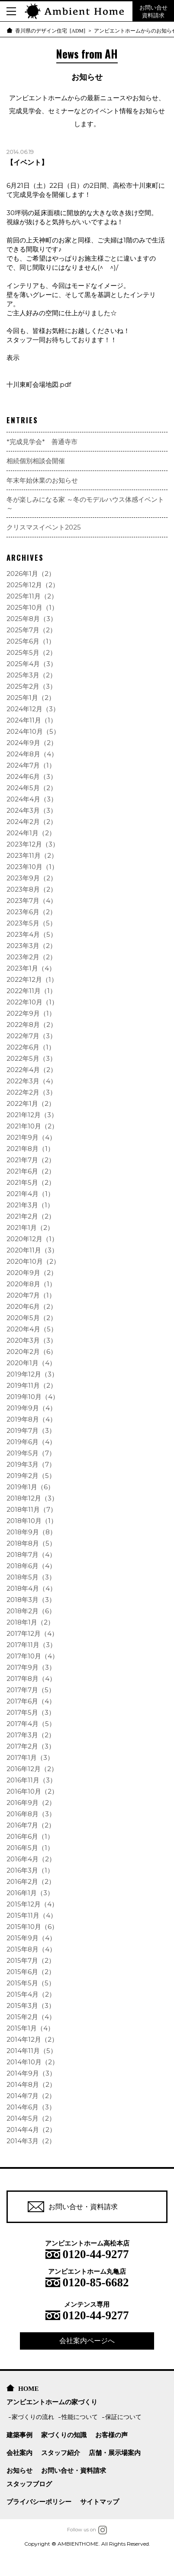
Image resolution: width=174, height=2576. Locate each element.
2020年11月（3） (32, 1250)
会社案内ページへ (87, 2341)
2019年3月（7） (30, 1464)
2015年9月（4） (31, 1938)
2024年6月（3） (31, 776)
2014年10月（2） (32, 2062)
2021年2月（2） (30, 1216)
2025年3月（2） (31, 675)
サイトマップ (99, 2502)
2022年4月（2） (31, 1070)
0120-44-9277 (96, 2253)
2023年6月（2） (31, 912)
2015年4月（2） (30, 1994)
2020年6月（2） (31, 1306)
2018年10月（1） (31, 1521)
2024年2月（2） (31, 821)
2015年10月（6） (32, 1926)
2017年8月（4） (31, 1678)
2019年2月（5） (30, 1475)
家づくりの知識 (64, 2435)
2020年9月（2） (31, 1272)
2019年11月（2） (31, 1385)
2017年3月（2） (30, 1735)
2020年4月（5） (31, 1329)
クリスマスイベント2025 (43, 527)
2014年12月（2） (32, 2039)
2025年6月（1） (30, 641)
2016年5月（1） (30, 1848)
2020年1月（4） (31, 1363)
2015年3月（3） (30, 2005)
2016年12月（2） (32, 1769)
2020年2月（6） (31, 1351)
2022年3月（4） (31, 1081)
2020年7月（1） (30, 1295)
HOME (28, 2388)
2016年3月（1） (30, 1870)
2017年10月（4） (32, 1656)
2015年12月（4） (32, 1904)
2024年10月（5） (33, 731)
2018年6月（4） (31, 1566)
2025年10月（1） (32, 607)
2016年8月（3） (30, 1814)
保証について (123, 2417)
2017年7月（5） (30, 1690)
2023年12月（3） (32, 844)
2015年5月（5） (30, 1983)
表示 (12, 357)
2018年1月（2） (30, 1622)
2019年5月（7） (30, 1453)
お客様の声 (111, 2435)
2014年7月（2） (30, 2096)
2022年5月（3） (31, 1058)
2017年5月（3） (30, 1712)
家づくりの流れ (33, 2417)
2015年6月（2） (30, 1972)
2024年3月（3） (31, 810)
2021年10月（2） (32, 1126)
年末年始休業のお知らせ (42, 480)
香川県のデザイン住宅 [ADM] (50, 30)
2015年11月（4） (31, 1915)
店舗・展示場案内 (115, 2453)
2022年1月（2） (30, 1103)
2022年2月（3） (31, 1092)
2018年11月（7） (31, 1509)
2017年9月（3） (30, 1667)
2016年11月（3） (31, 1780)
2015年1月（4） (30, 2028)
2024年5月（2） (31, 788)
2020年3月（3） (31, 1340)
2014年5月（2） (30, 2118)
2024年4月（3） (31, 799)
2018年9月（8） (31, 1532)
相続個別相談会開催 (35, 461)
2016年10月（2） (32, 1791)
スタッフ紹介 (60, 2453)
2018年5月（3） (30, 1577)
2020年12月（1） (32, 1239)
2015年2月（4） (30, 2017)
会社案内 (19, 2453)
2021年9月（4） (31, 1137)
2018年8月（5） (31, 1543)
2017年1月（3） (30, 1757)
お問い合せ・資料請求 (73, 2206)
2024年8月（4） (32, 754)
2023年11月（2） (32, 855)
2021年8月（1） (30, 1148)
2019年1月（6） (30, 1487)
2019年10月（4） (32, 1397)
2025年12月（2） (32, 585)
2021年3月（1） (30, 1205)
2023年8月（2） (31, 889)
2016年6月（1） (30, 1836)
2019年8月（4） (31, 1419)
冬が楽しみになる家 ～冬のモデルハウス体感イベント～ (85, 503)
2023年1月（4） (30, 968)
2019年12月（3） (32, 1374)
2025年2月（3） (31, 686)
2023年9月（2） (31, 878)
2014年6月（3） (30, 2107)
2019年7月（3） (30, 1430)
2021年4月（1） (30, 1194)
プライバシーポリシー (38, 2502)
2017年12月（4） (32, 1633)
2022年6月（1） (30, 1047)
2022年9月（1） (30, 1013)
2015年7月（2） (30, 1960)
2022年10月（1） (32, 1002)
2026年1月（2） (30, 573)
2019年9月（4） (31, 1408)
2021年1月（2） (30, 1227)
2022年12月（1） (32, 979)
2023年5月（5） (31, 923)
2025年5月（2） (31, 652)
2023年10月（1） (32, 867)
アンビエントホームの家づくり (51, 2402)
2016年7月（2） (30, 1825)
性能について (79, 2417)
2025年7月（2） (31, 630)
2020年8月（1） (31, 1284)
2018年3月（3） (30, 1599)
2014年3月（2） (30, 2141)
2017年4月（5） (30, 1724)
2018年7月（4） (31, 1554)
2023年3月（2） (31, 945)
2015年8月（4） (31, 1949)
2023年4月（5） (31, 934)
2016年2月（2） (30, 1881)
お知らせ (19, 2470)
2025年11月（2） (32, 596)
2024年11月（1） (31, 720)
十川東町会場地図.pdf (38, 384)
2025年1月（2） (30, 697)
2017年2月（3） (30, 1746)
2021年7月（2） (30, 1160)
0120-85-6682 (96, 2281)
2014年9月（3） (31, 2073)
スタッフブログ (29, 2484)
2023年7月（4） (31, 900)
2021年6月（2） (30, 1171)
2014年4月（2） (31, 2129)
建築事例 (19, 2435)
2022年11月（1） (31, 991)
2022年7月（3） (31, 1036)
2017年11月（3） (31, 1645)
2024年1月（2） (30, 833)
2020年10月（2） (33, 1261)
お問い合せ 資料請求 (153, 11)
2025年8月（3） (31, 619)
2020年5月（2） (31, 1318)
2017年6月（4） (30, 1701)
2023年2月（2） (31, 957)
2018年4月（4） (31, 1588)
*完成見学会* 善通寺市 (41, 442)
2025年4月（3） (31, 664)
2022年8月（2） (31, 1024)
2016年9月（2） (30, 1802)
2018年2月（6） (30, 1611)
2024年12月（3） (32, 709)
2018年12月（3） (32, 1498)
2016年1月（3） (30, 1893)
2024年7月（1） (30, 765)
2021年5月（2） (30, 1182)
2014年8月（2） (31, 2084)
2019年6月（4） (31, 1442)
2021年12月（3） (32, 1115)
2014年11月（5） (31, 2050)
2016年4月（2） (30, 1859)
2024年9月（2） (31, 743)
